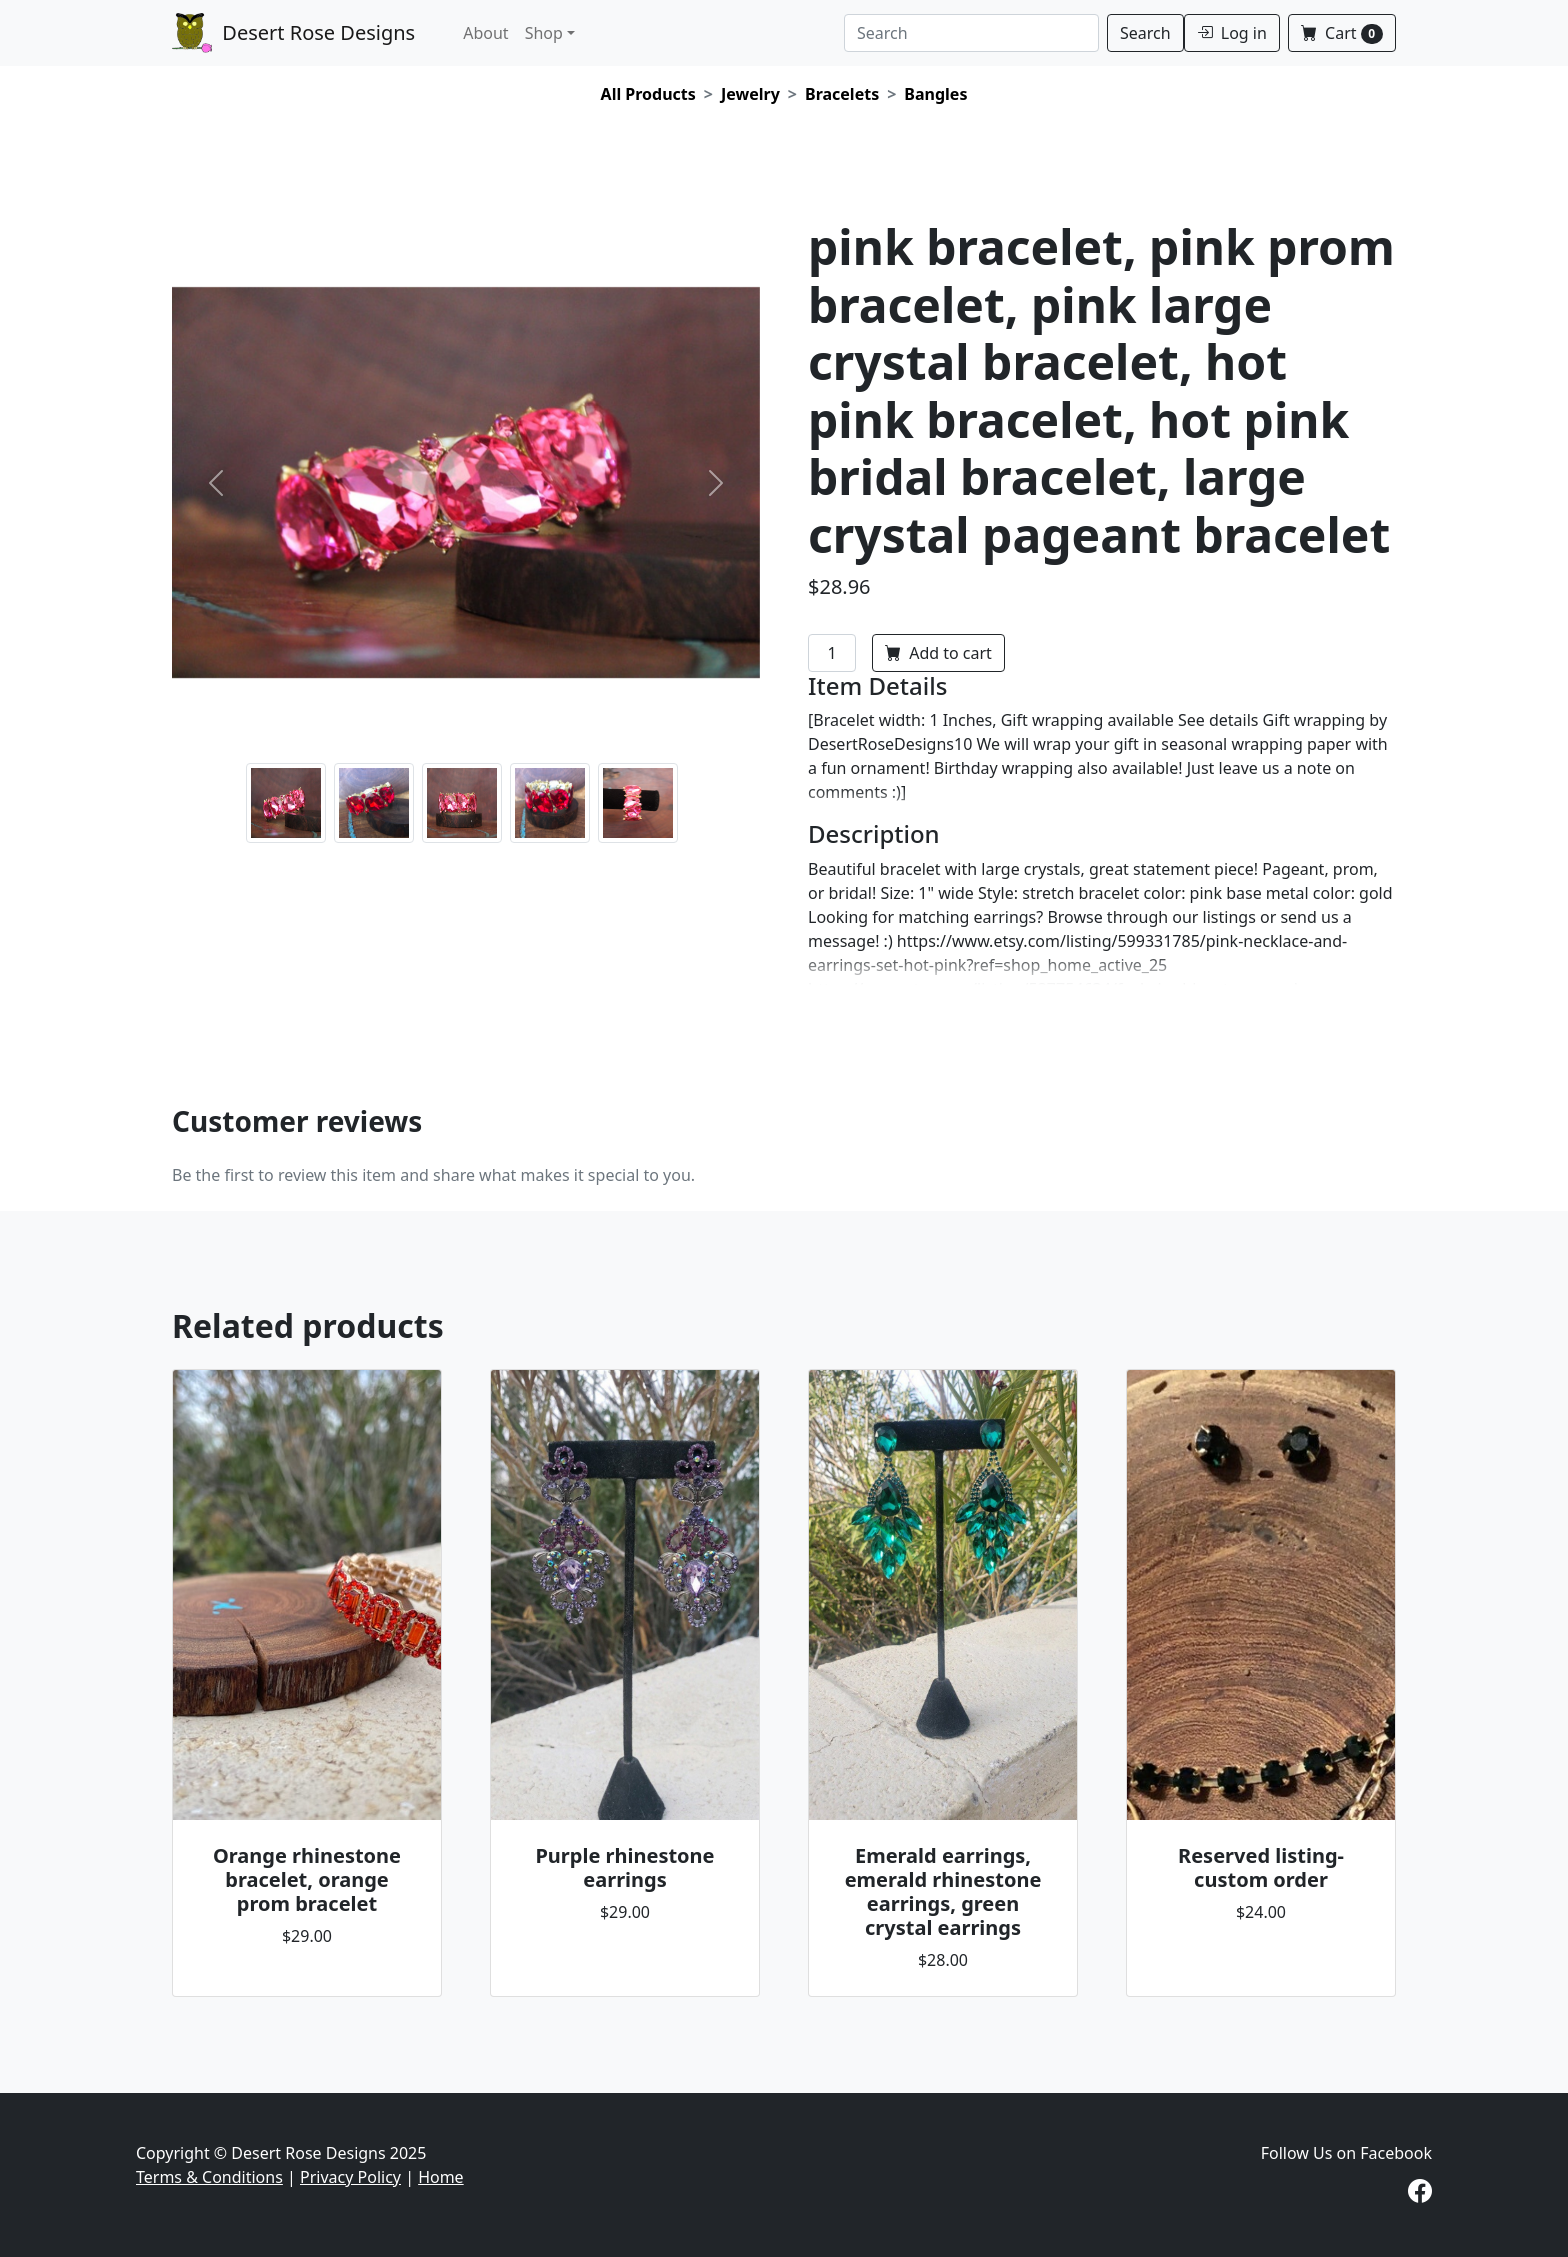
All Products (648, 94)
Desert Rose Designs (293, 33)
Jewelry (750, 94)
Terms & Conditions (209, 2177)
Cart (1342, 33)
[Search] (971, 33)
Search (1145, 33)
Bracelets (842, 94)
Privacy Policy (350, 2177)
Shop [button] (544, 33)
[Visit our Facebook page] (1420, 2194)
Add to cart (938, 653)
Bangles (935, 94)
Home (441, 2177)
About (485, 33)
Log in (1232, 33)
